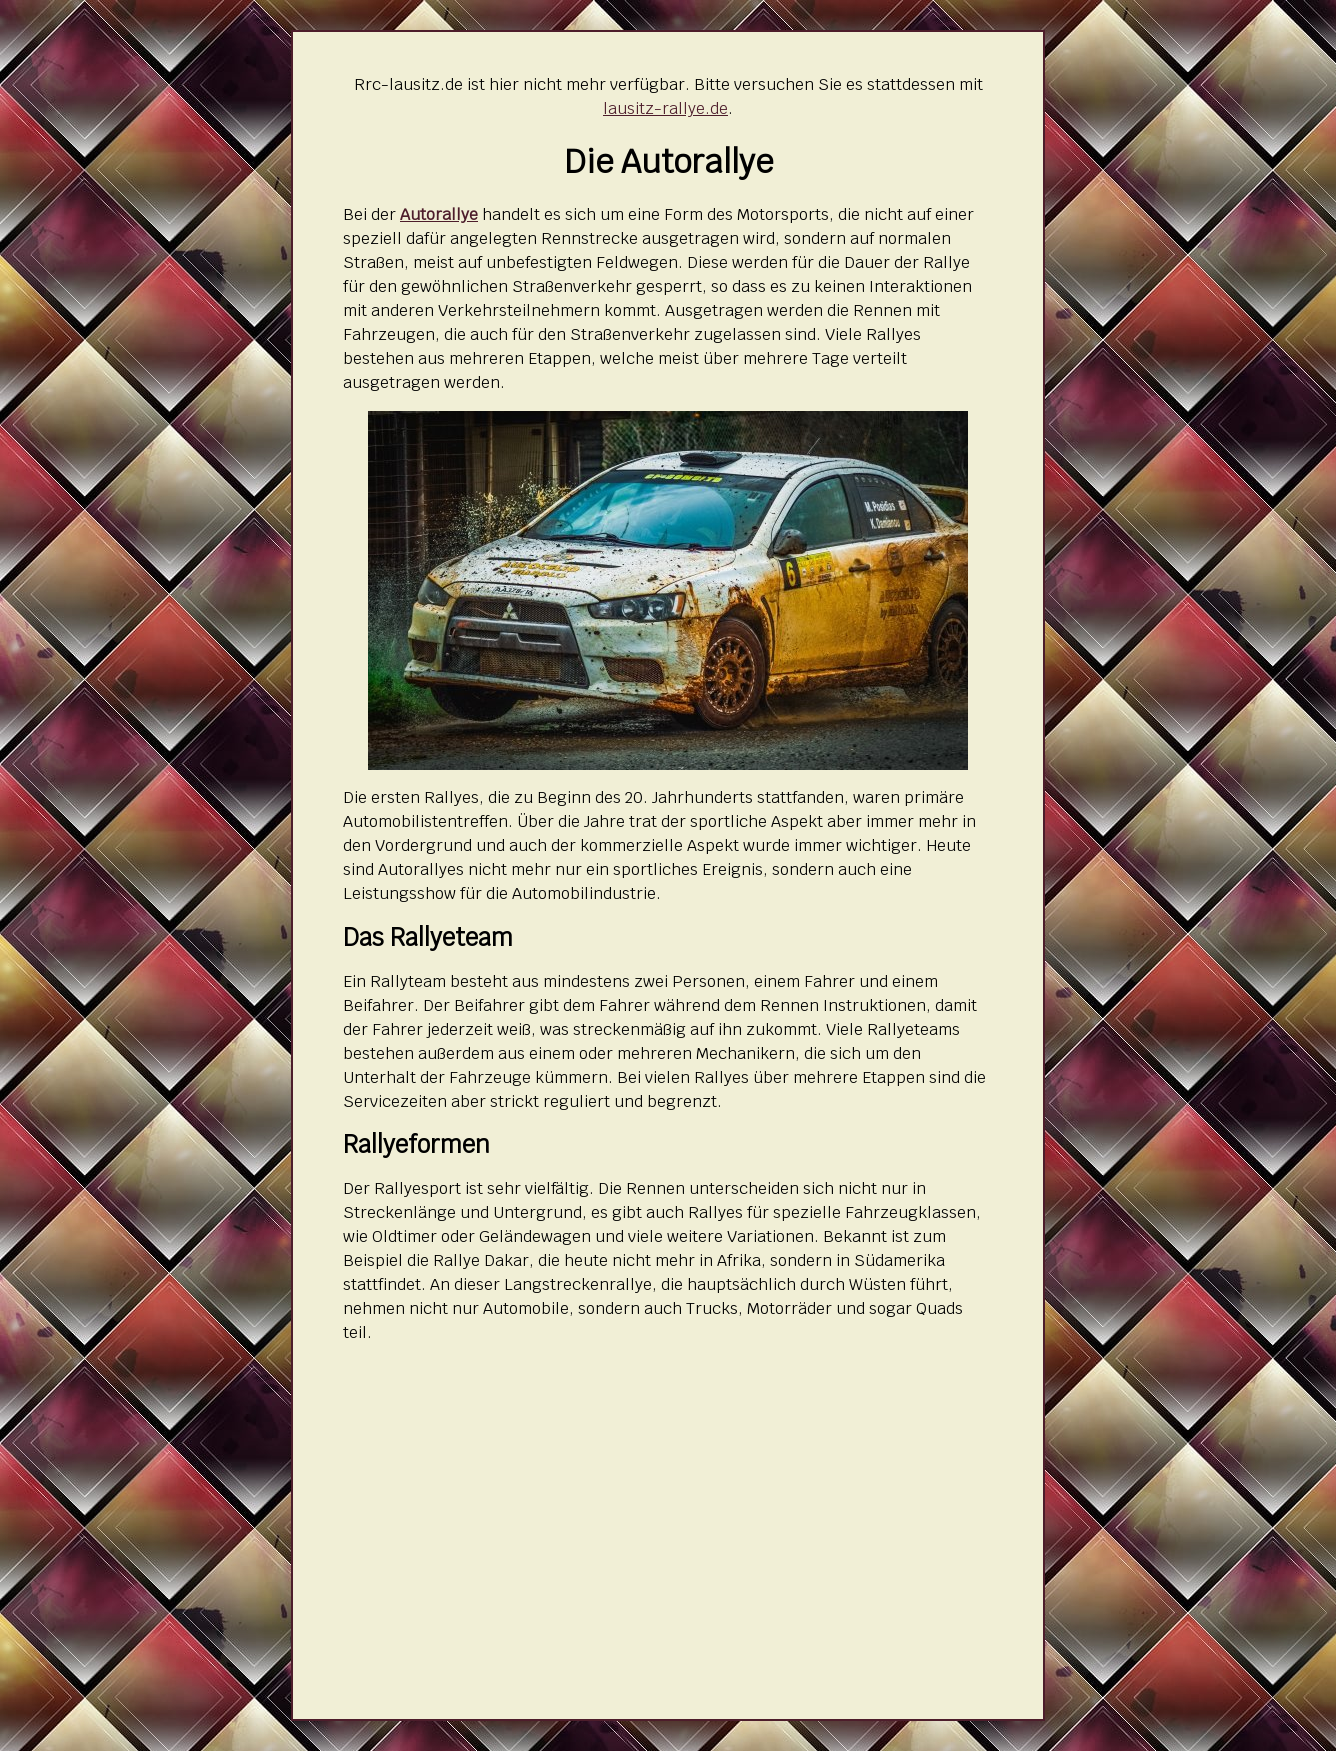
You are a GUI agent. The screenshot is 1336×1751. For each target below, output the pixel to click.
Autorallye (439, 214)
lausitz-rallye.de (665, 108)
